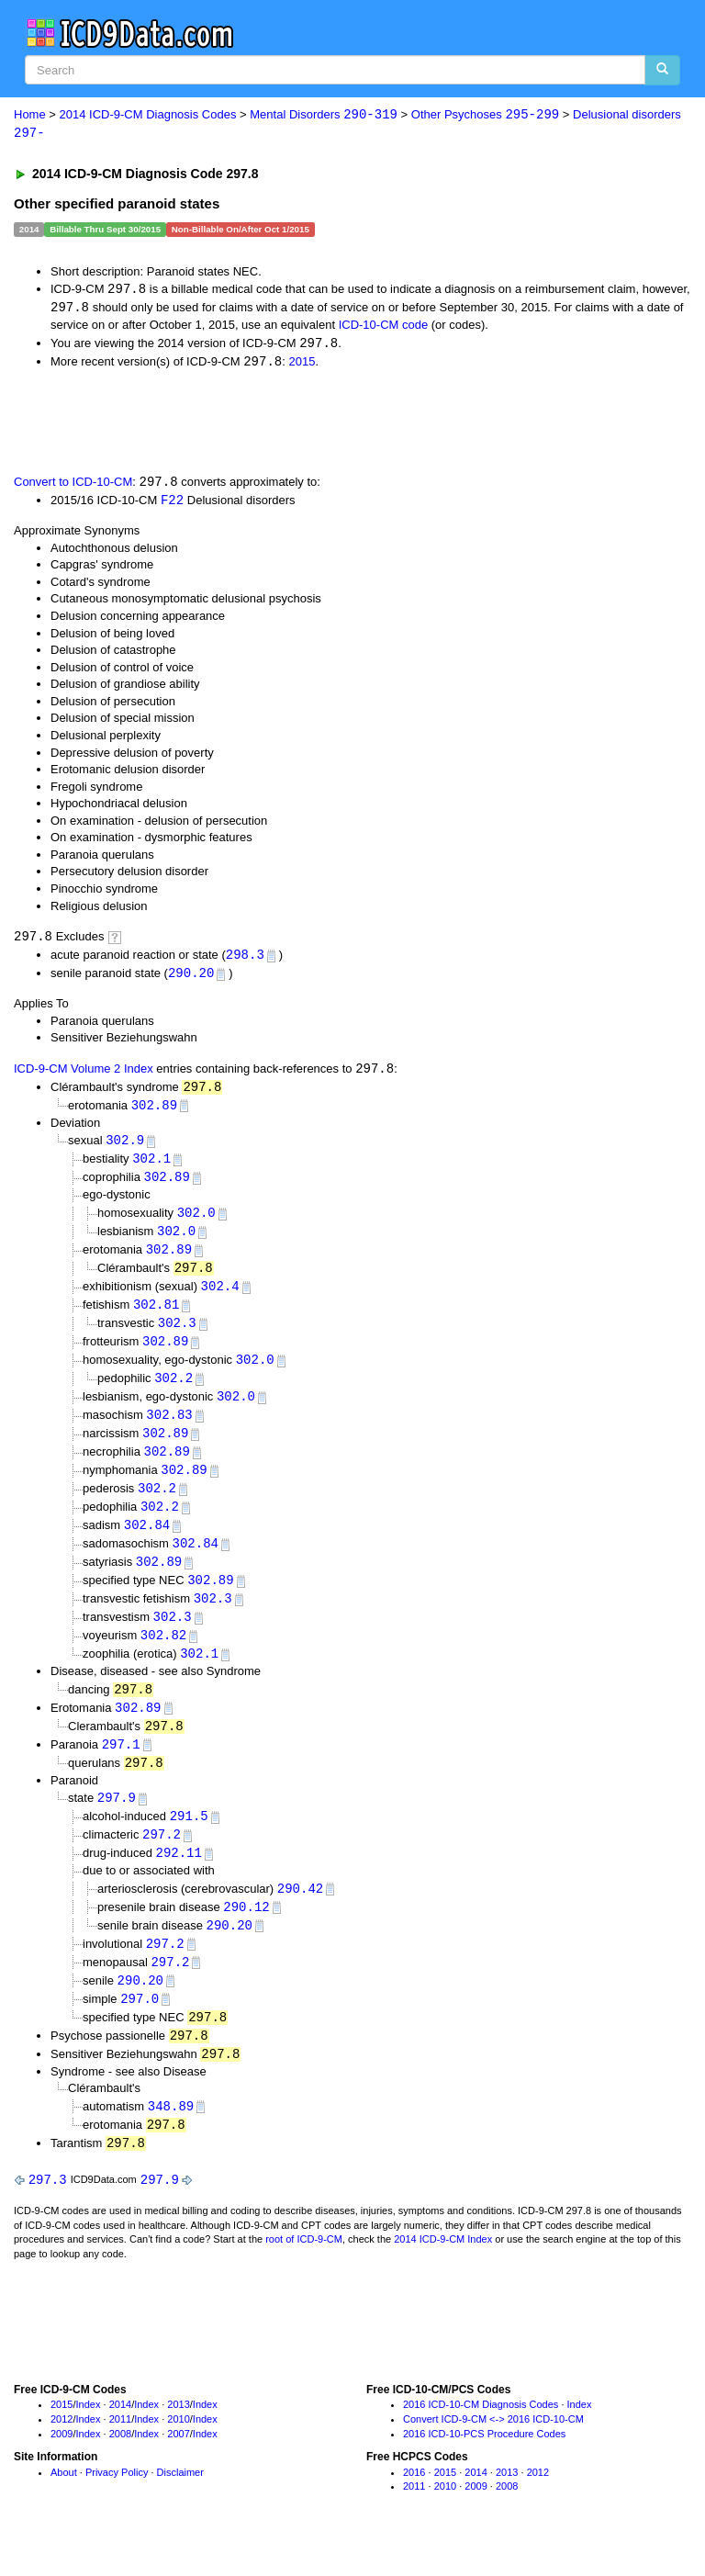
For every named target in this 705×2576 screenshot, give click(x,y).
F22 (172, 503)
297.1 (121, 1767)
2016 (414, 2505)
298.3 (245, 959)
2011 (120, 2452)
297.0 (139, 2028)
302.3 (177, 1335)
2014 (120, 2438)
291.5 (189, 1841)
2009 (61, 2466)
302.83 (169, 1429)
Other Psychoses (485, 115)
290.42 (300, 1914)
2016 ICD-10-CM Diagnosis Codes (480, 2438)
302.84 (147, 1542)
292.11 (179, 1878)
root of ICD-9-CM (303, 2272)
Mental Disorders (323, 115)
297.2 (161, 1860)
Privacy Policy (116, 2505)
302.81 (156, 1315)
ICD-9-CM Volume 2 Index (83, 1075)
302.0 (196, 1222)
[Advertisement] (222, 423)
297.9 (116, 1822)
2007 (178, 2466)
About (63, 2505)
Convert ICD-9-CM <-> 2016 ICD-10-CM (493, 2452)
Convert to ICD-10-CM (73, 486)
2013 (178, 2438)
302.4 (220, 1297)
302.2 (173, 1391)
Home (30, 115)
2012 (61, 2452)
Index (88, 2438)
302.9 (125, 1147)
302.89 (154, 1111)
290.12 (246, 1933)
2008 (120, 2466)
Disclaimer (180, 2505)
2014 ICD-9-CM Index (443, 2272)
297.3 (47, 2213)
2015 (301, 364)
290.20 (191, 978)
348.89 (171, 2137)
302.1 (151, 1167)
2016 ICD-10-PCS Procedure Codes (484, 2466)
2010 (178, 2452)
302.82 (163, 1655)
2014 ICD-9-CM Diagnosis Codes (148, 115)
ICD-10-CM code (384, 326)
